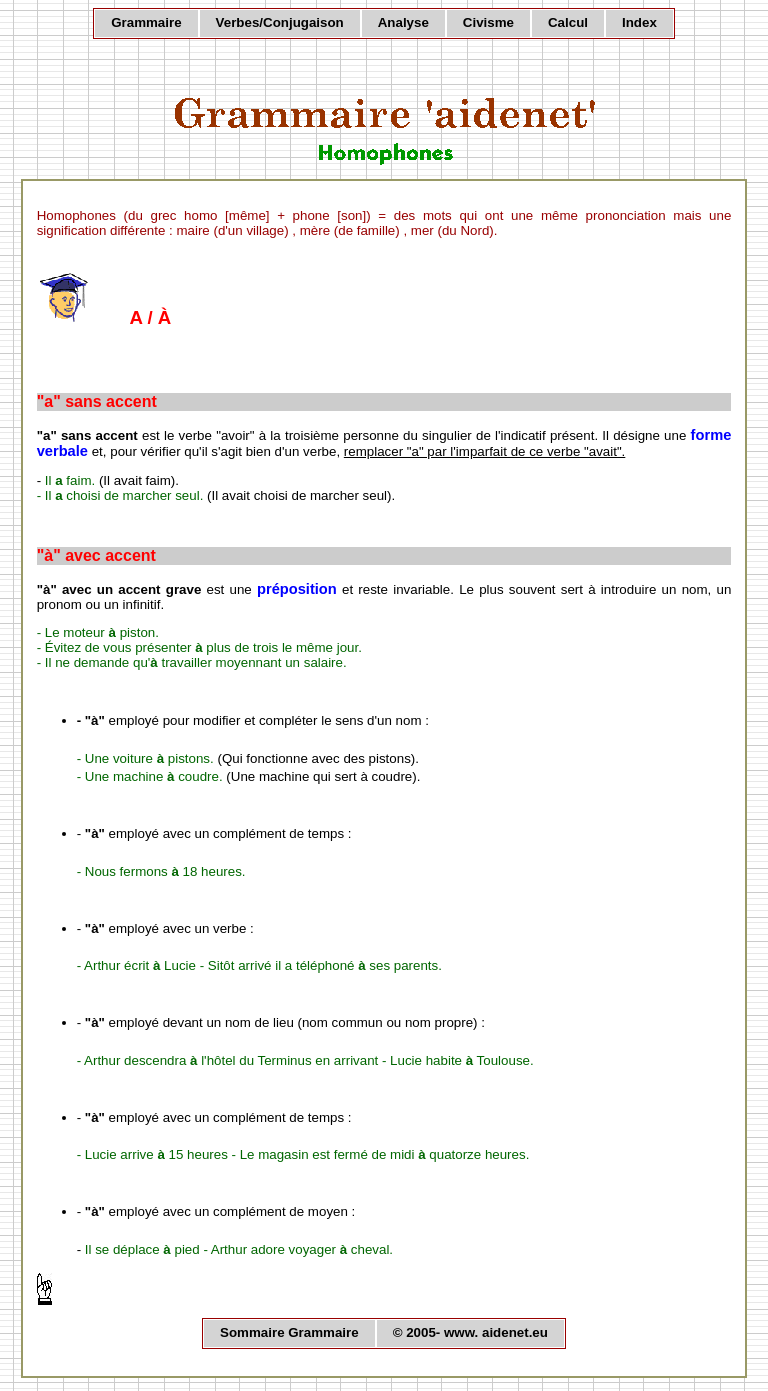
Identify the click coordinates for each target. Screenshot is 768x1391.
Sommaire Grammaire (289, 1332)
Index (639, 22)
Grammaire (146, 22)
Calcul (568, 22)
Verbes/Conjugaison (280, 22)
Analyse (403, 22)
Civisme (488, 22)
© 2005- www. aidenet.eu (470, 1332)
